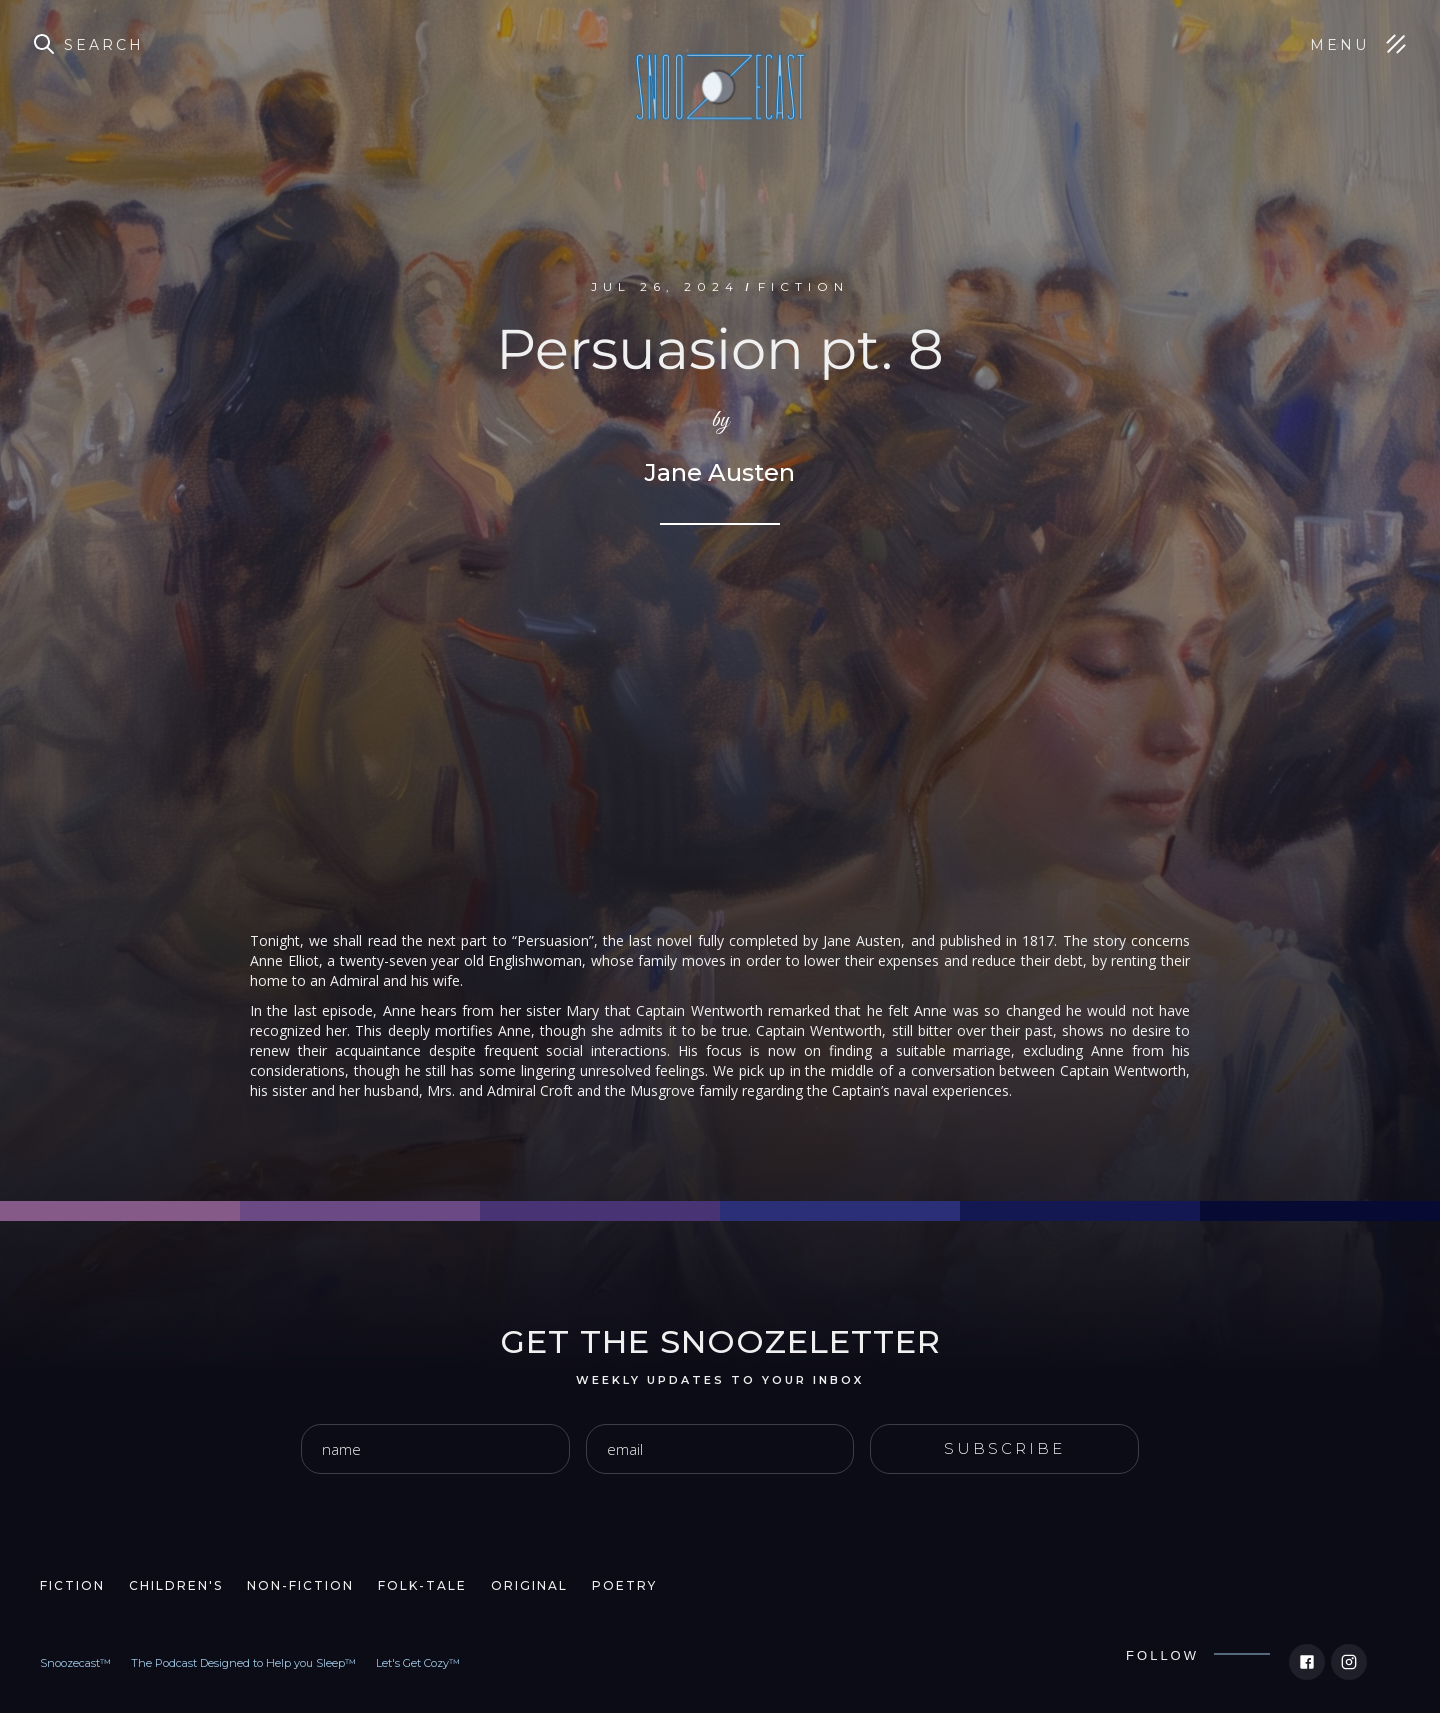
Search (104, 45)
